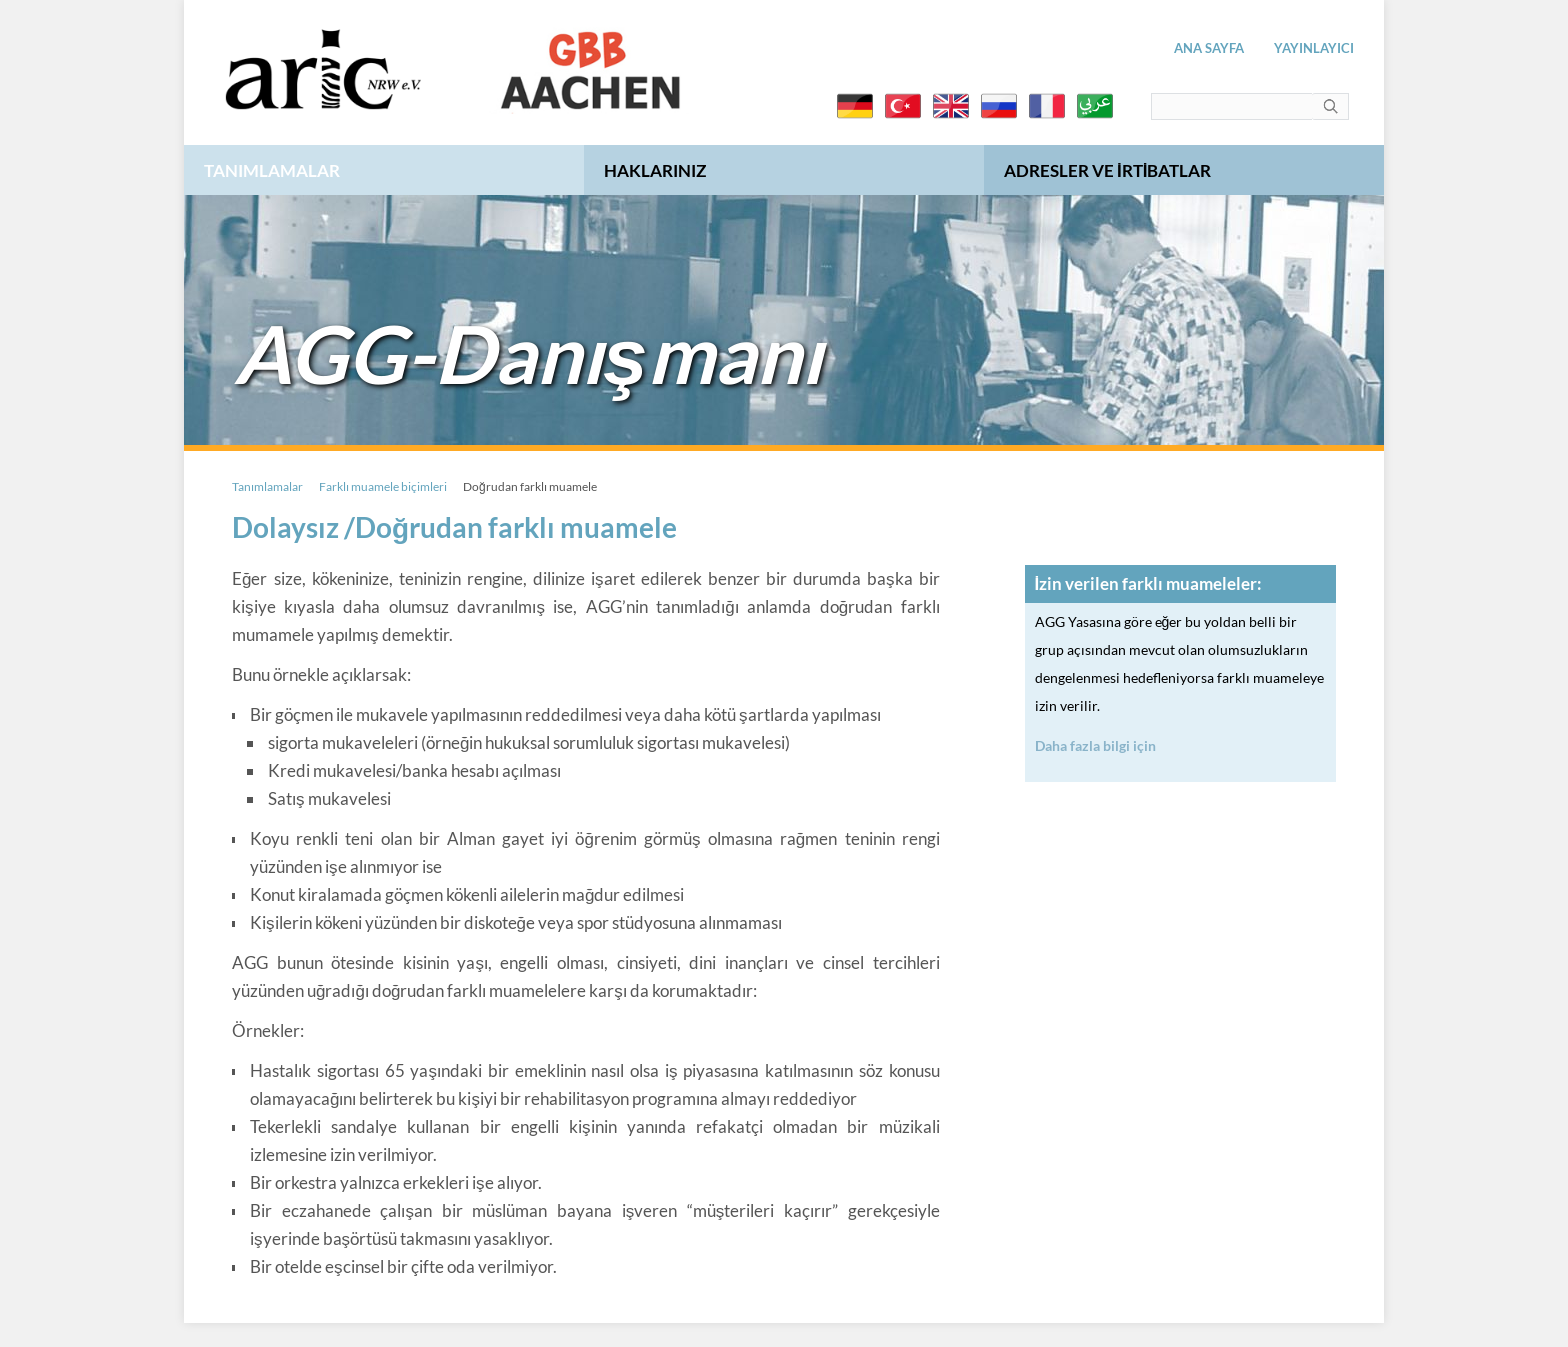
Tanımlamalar (267, 486)
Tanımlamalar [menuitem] (272, 170)
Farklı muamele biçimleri (383, 486)
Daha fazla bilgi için (1095, 745)
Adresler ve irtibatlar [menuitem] (1107, 170)
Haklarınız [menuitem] (655, 170)
